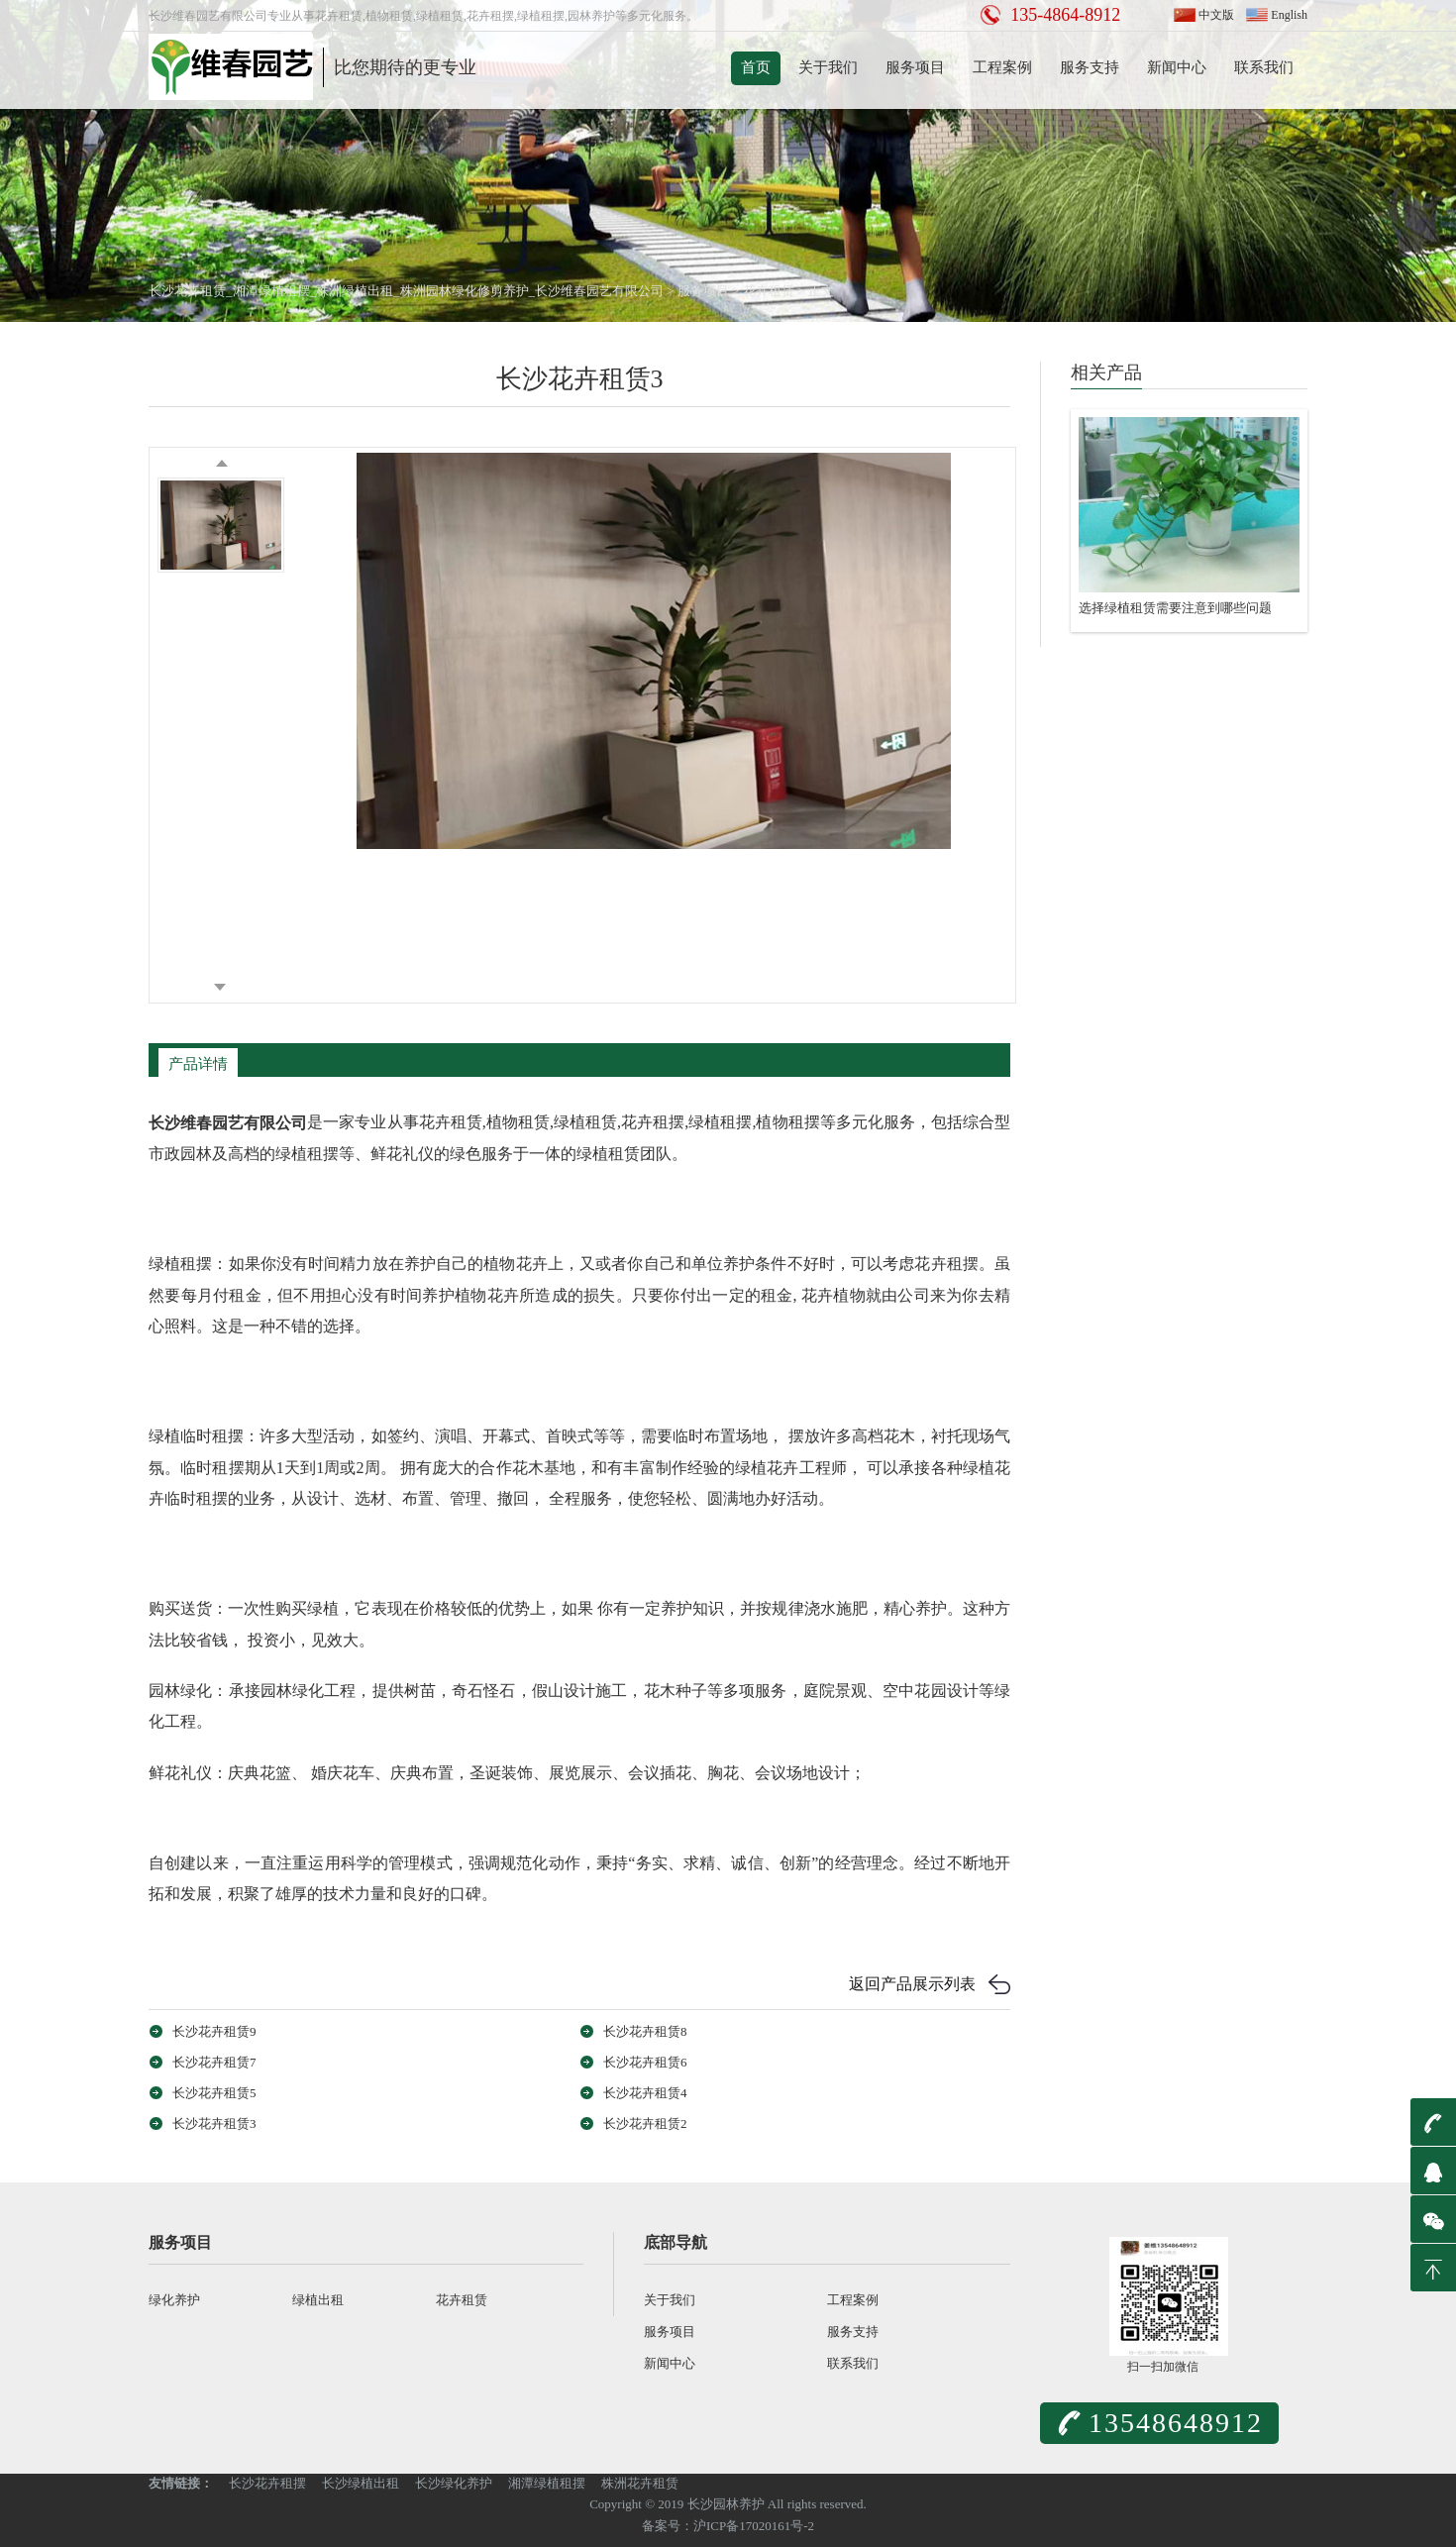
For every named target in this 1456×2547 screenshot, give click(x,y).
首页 (756, 67)
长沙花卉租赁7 (214, 2062)
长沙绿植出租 (360, 2483)
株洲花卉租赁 (639, 2483)
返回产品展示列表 (912, 1983)
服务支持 (1089, 67)
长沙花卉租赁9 (214, 2031)
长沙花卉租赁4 (645, 2092)
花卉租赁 (768, 290)
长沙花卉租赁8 (645, 2031)
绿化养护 (174, 2299)
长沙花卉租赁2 (645, 2123)
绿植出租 (318, 2299)
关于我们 (828, 67)
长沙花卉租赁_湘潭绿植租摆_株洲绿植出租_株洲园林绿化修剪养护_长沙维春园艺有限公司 (406, 290)
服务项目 (915, 67)
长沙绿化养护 (453, 2483)
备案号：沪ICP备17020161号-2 (728, 2525)
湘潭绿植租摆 (546, 2483)
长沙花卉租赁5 (214, 2092)
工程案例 (1002, 67)
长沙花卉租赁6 (645, 2062)
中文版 (1216, 15)
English (1289, 15)
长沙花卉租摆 (267, 2483)
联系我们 (1264, 67)
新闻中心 (1176, 67)
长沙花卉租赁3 (214, 2123)
